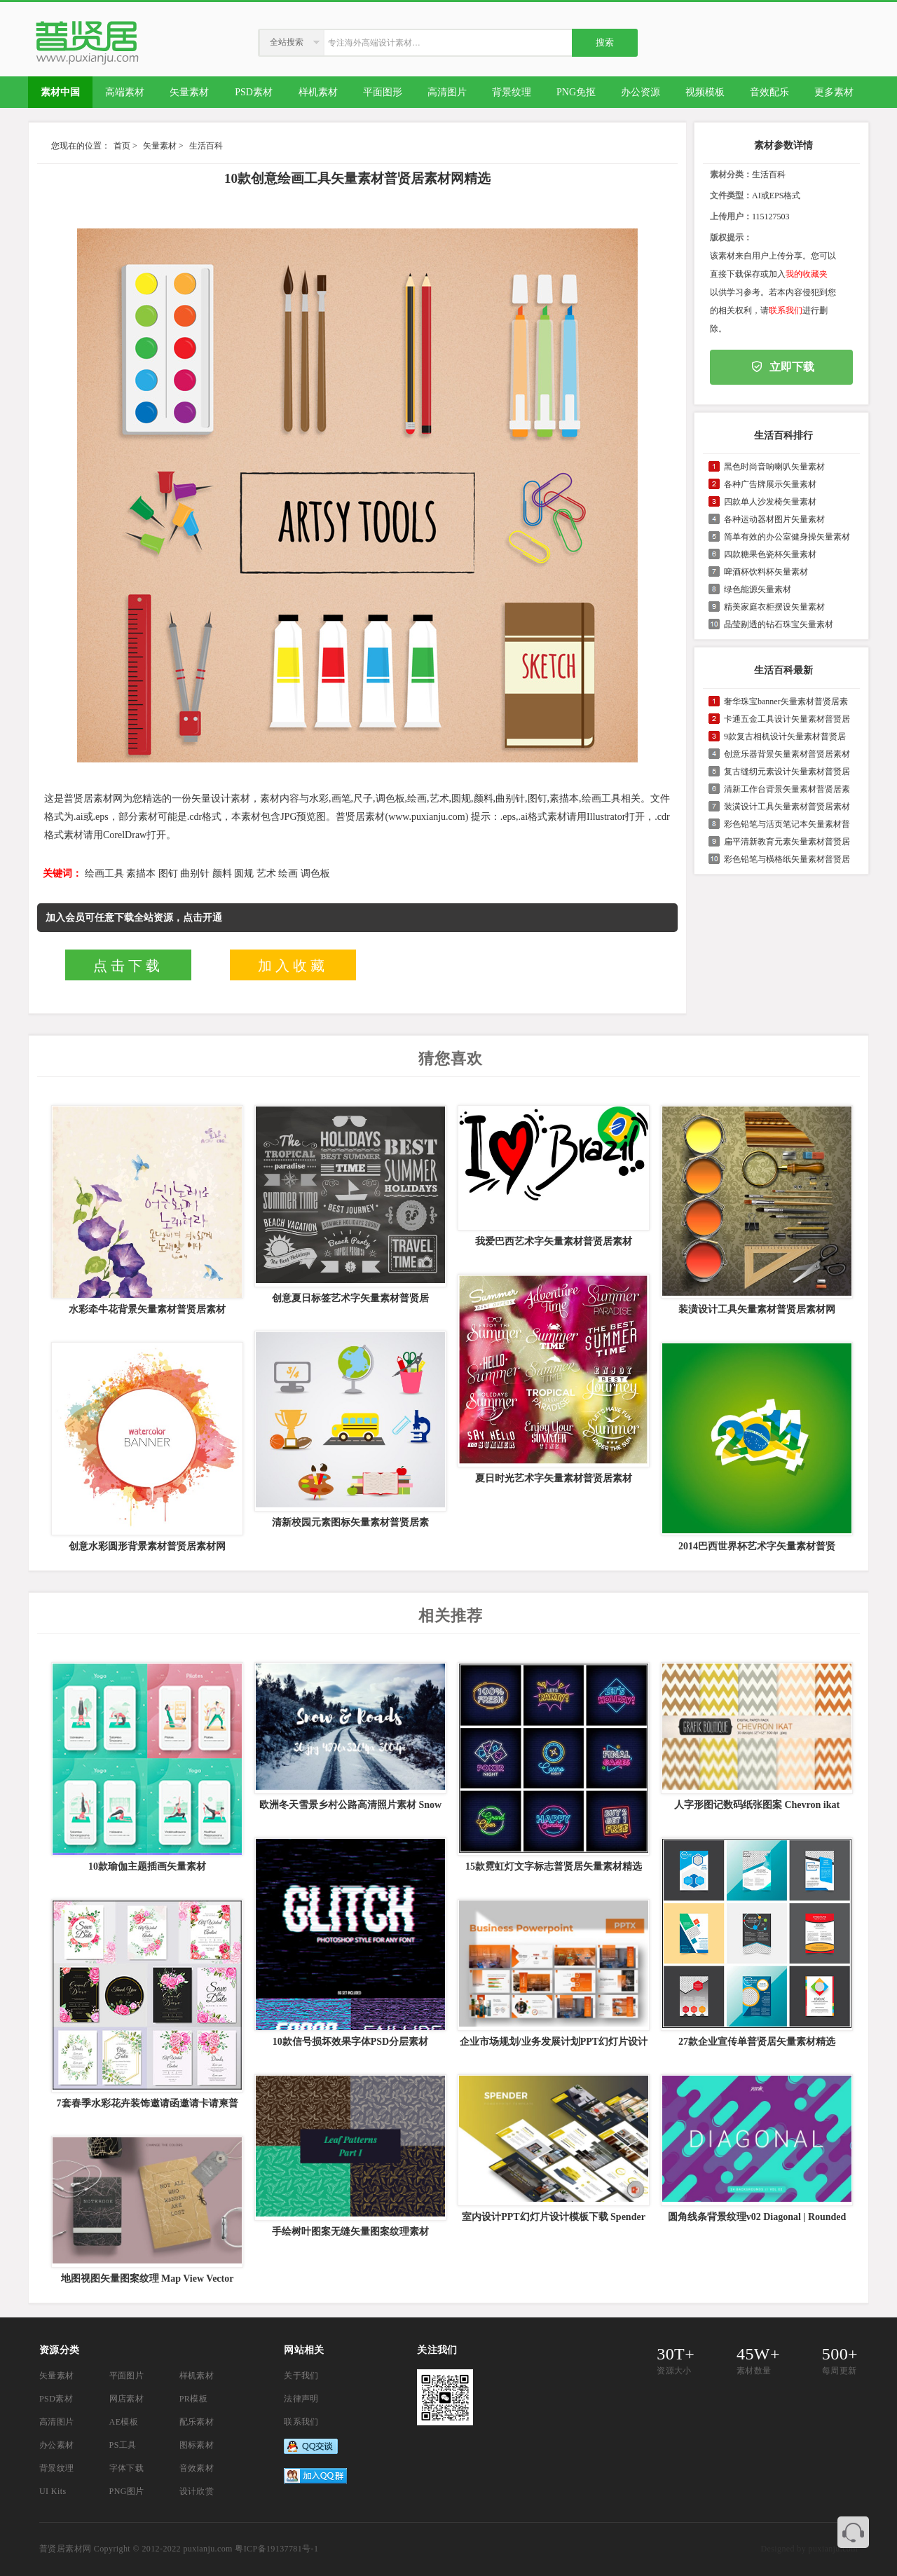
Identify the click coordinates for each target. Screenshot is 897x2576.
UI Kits (52, 2491)
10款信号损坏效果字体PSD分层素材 (350, 2041)
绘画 (288, 873)
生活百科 (206, 146)
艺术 (266, 873)
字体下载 (126, 2468)
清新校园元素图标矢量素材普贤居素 (350, 1522)
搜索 (605, 42)
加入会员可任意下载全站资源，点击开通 (134, 917)
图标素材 (196, 2445)
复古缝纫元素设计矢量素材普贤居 (787, 771)
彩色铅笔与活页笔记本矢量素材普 (787, 824)
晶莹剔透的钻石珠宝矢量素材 (778, 624)
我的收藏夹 (807, 274)
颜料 (222, 873)
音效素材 (196, 2468)
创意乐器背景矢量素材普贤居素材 (787, 754)
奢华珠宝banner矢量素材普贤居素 (786, 701)
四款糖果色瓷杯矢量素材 (770, 554)
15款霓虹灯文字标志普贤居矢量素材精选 (553, 1866)
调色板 (315, 873)
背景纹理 (56, 2468)
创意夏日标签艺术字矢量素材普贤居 (350, 1298)
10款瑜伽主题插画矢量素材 (147, 1866)
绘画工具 (104, 873)
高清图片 (56, 2422)
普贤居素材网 (65, 2549)
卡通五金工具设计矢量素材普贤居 (787, 719)
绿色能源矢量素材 (757, 589)
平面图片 (126, 2375)
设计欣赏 (196, 2491)
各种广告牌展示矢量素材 (770, 484)
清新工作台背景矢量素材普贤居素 (787, 789)
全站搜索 (286, 42)
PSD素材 (56, 2399)
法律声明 (301, 2399)
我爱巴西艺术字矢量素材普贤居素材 (553, 1241)
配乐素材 (196, 2422)
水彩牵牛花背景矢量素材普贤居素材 (147, 1309)
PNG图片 (126, 2491)
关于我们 (301, 2375)
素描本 (141, 873)
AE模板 (124, 2422)
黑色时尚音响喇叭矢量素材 (774, 467)
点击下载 (128, 965)
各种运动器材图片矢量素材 (774, 519)
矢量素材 (160, 146)
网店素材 (126, 2399)
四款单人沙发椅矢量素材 (770, 502)
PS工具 (123, 2445)
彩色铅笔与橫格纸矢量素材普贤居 (787, 859)
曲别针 (195, 873)
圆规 (244, 873)
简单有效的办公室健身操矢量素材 (787, 537)
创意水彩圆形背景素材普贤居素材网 (147, 1546)
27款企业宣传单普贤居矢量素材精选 (756, 2041)
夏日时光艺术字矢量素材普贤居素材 (553, 1478)
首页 (122, 146)
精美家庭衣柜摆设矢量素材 (774, 607)
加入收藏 (293, 965)
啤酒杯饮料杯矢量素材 (766, 572)
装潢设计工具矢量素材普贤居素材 (787, 806)
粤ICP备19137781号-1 (276, 2549)
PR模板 (193, 2399)
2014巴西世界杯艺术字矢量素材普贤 (756, 1546)
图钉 (168, 873)
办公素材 (56, 2445)
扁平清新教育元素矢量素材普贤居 (787, 842)
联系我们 (785, 310)
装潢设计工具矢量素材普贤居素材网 (756, 1309)
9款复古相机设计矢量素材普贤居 (785, 736)
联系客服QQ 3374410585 (853, 2532)
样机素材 (196, 2375)
